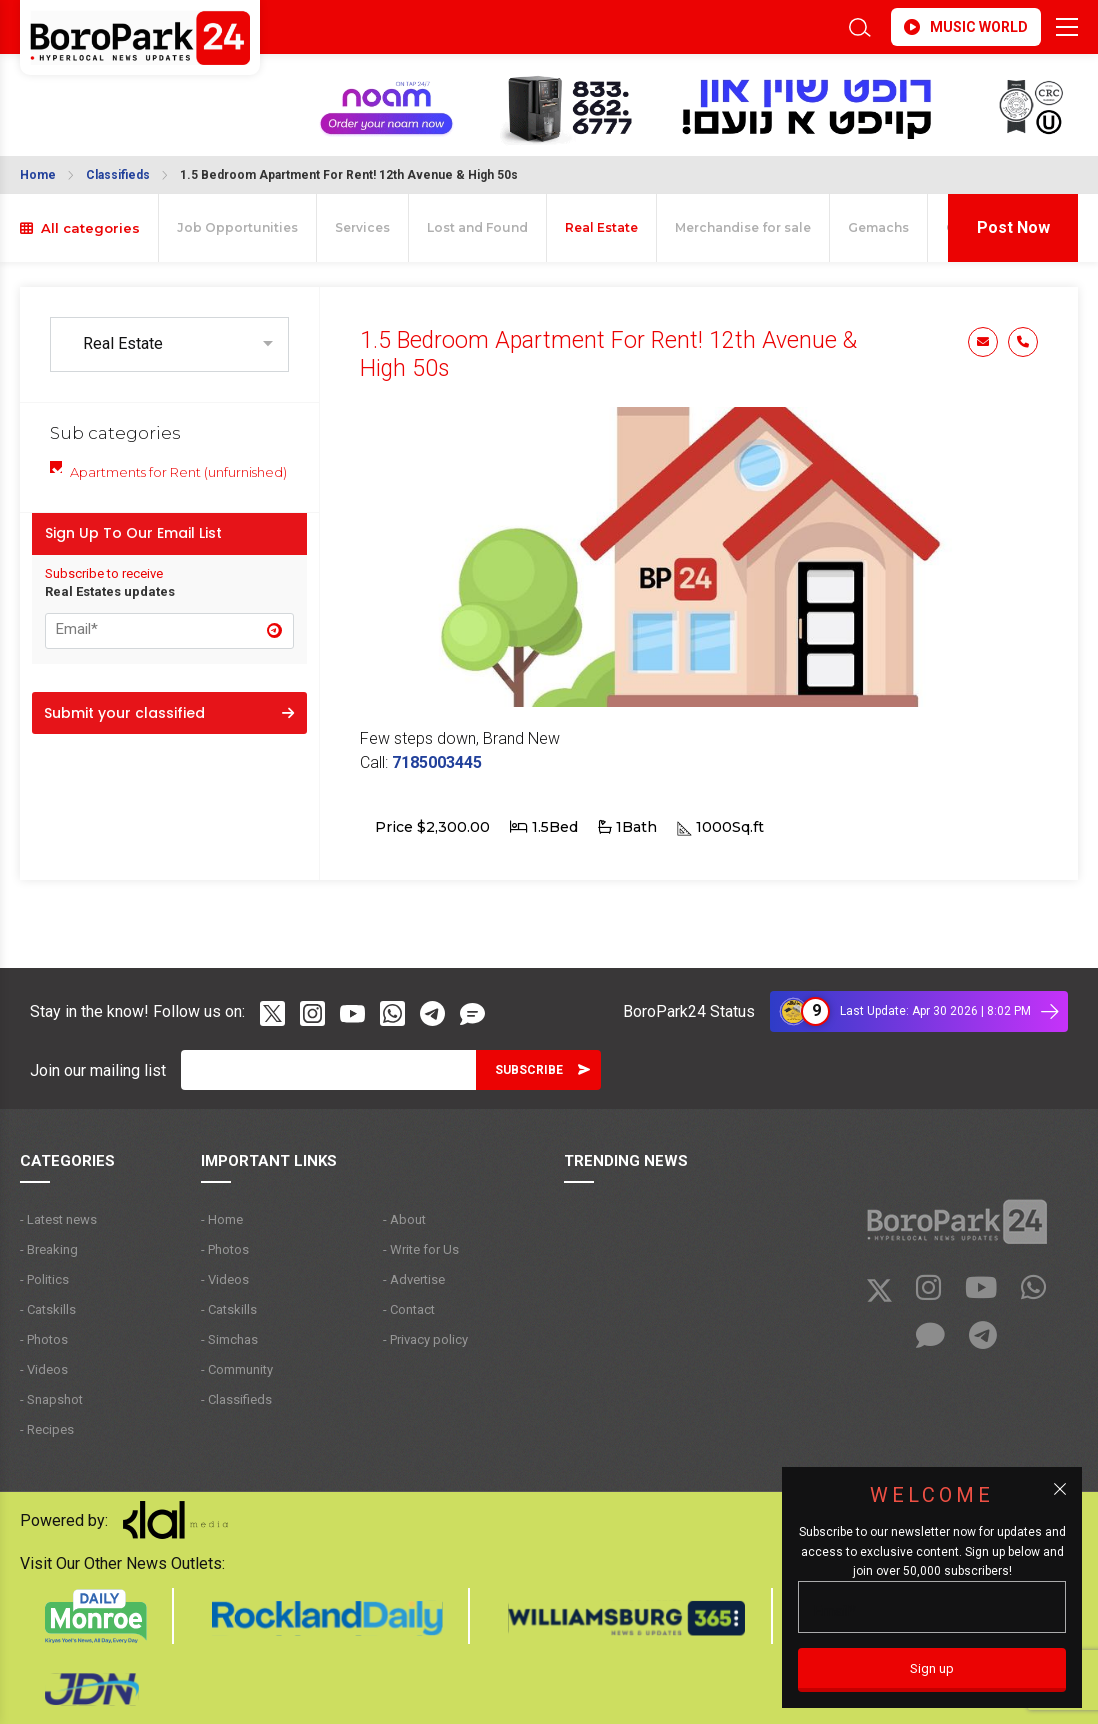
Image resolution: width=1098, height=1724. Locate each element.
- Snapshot (51, 1399)
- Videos (44, 1369)
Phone (1023, 342)
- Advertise (414, 1279)
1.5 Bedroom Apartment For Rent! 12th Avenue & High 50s (349, 175)
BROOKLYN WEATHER (95, 93)
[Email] (328, 1070)
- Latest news (58, 1219)
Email (983, 342)
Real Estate (601, 227)
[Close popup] (1060, 1489)
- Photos (44, 1339)
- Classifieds (236, 1399)
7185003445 (437, 762)
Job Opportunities (237, 227)
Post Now (1013, 227)
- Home (222, 1219)
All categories (80, 228)
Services (362, 227)
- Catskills (48, 1309)
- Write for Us (421, 1249)
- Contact (409, 1309)
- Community (237, 1369)
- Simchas (229, 1339)
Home (38, 175)
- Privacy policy (425, 1339)
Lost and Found (477, 227)
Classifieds (118, 175)
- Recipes (47, 1429)
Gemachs (878, 227)
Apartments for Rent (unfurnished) (178, 472)
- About (404, 1219)
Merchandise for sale (743, 227)
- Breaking (49, 1249)
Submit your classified (169, 713)
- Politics (44, 1279)
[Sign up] (932, 1670)
